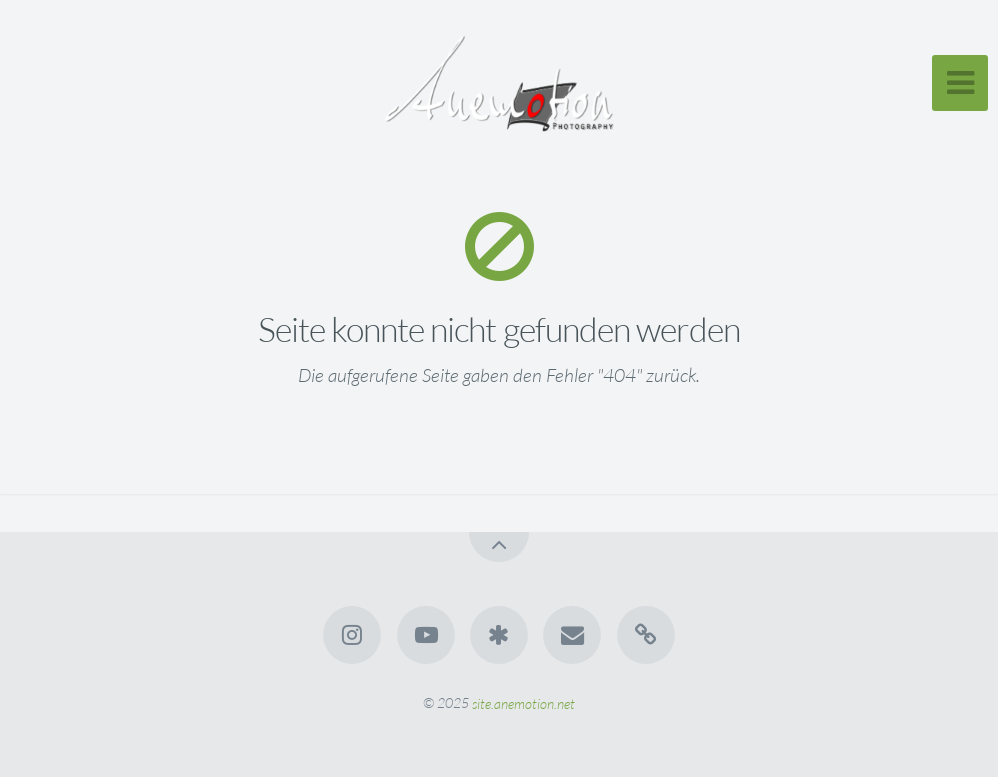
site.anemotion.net (523, 702)
